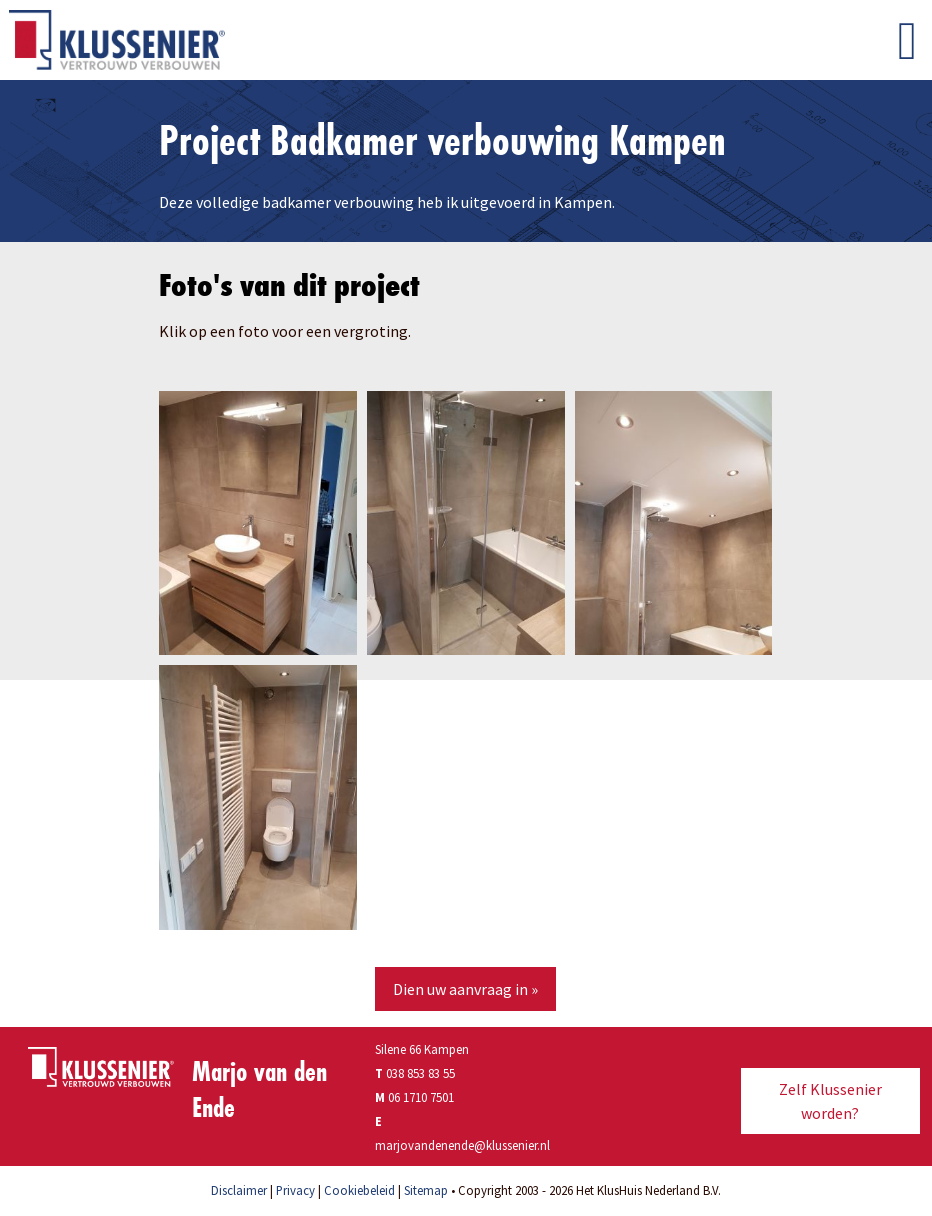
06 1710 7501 (421, 1097)
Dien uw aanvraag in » (465, 989)
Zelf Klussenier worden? (830, 1101)
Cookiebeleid (359, 1190)
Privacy (295, 1190)
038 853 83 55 (415, 1073)
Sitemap (426, 1190)
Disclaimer (239, 1190)
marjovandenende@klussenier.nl (462, 1145)
